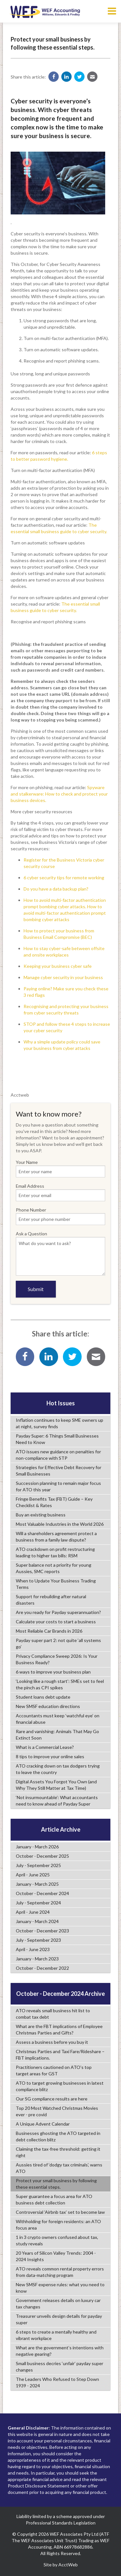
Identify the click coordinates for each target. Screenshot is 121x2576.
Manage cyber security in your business (63, 977)
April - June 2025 (33, 1874)
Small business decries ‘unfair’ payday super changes (59, 2367)
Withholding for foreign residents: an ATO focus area (58, 2225)
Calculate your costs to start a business (56, 1621)
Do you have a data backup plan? (56, 889)
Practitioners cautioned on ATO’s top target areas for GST (54, 2070)
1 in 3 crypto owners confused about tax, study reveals (57, 2240)
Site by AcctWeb (61, 2564)
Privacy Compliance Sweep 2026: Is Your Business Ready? (56, 1659)
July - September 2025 (38, 1865)
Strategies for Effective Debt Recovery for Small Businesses (58, 1471)
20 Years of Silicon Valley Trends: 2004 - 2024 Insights (56, 2256)
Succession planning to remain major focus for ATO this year (58, 1486)
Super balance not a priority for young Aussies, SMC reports (53, 1568)
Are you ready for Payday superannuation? (58, 1612)
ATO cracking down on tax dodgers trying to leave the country (58, 1769)
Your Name (60, 1168)
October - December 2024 (42, 1893)
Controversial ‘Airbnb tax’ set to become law (60, 2212)
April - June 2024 (33, 1912)
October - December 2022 (42, 1968)
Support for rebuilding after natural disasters (51, 1600)
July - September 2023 (38, 1940)
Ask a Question (60, 1253)
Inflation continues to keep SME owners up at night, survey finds (59, 1423)
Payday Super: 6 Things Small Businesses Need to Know (57, 1439)
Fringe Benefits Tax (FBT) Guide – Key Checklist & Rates (54, 1502)
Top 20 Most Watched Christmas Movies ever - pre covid (57, 2111)
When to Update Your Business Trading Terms (56, 1584)
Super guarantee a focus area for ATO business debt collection (54, 2199)
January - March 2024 (37, 1921)
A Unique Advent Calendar (43, 2124)
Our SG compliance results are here (51, 2098)
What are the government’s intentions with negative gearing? (60, 2351)
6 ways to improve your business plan (53, 1672)
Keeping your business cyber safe (58, 966)
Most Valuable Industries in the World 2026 (60, 1524)
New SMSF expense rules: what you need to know (60, 2288)
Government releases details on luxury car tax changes (58, 2303)
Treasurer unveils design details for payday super (59, 2319)
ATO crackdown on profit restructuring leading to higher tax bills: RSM (55, 1552)
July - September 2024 (38, 1902)
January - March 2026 (37, 1846)
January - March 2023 (37, 1958)
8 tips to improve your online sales (50, 1756)
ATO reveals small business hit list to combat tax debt (53, 2014)
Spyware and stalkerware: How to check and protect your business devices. (59, 794)
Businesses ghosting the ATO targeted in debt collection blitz (58, 2136)
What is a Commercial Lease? (45, 1747)
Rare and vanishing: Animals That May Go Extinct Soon (57, 1735)
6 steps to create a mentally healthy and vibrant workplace (56, 2335)
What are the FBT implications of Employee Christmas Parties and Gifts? (59, 2029)
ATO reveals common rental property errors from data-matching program (60, 2272)
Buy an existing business (41, 1514)
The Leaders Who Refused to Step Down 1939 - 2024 (57, 2382)
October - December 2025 (42, 1856)
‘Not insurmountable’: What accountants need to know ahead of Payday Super (57, 1801)
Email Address (60, 1192)
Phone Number (60, 1216)
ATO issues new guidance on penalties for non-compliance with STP (58, 1455)
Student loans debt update (43, 1697)
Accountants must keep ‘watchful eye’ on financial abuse (57, 1719)
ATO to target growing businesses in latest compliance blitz (60, 2086)
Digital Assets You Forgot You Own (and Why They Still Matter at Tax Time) (56, 1785)
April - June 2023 (33, 1949)
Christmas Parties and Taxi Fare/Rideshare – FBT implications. (60, 2055)
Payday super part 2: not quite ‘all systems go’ (58, 1643)
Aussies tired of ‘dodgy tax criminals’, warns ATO (59, 2168)
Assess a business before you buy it (52, 2042)
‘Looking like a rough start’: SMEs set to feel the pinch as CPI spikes (60, 1684)
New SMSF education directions (48, 1706)
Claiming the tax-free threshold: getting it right (58, 2152)
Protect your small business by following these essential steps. (56, 2184)
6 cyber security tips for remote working (64, 877)
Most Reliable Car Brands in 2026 (49, 1631)
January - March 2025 (37, 1884)
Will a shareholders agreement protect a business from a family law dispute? (56, 1537)
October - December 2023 (42, 1930)
